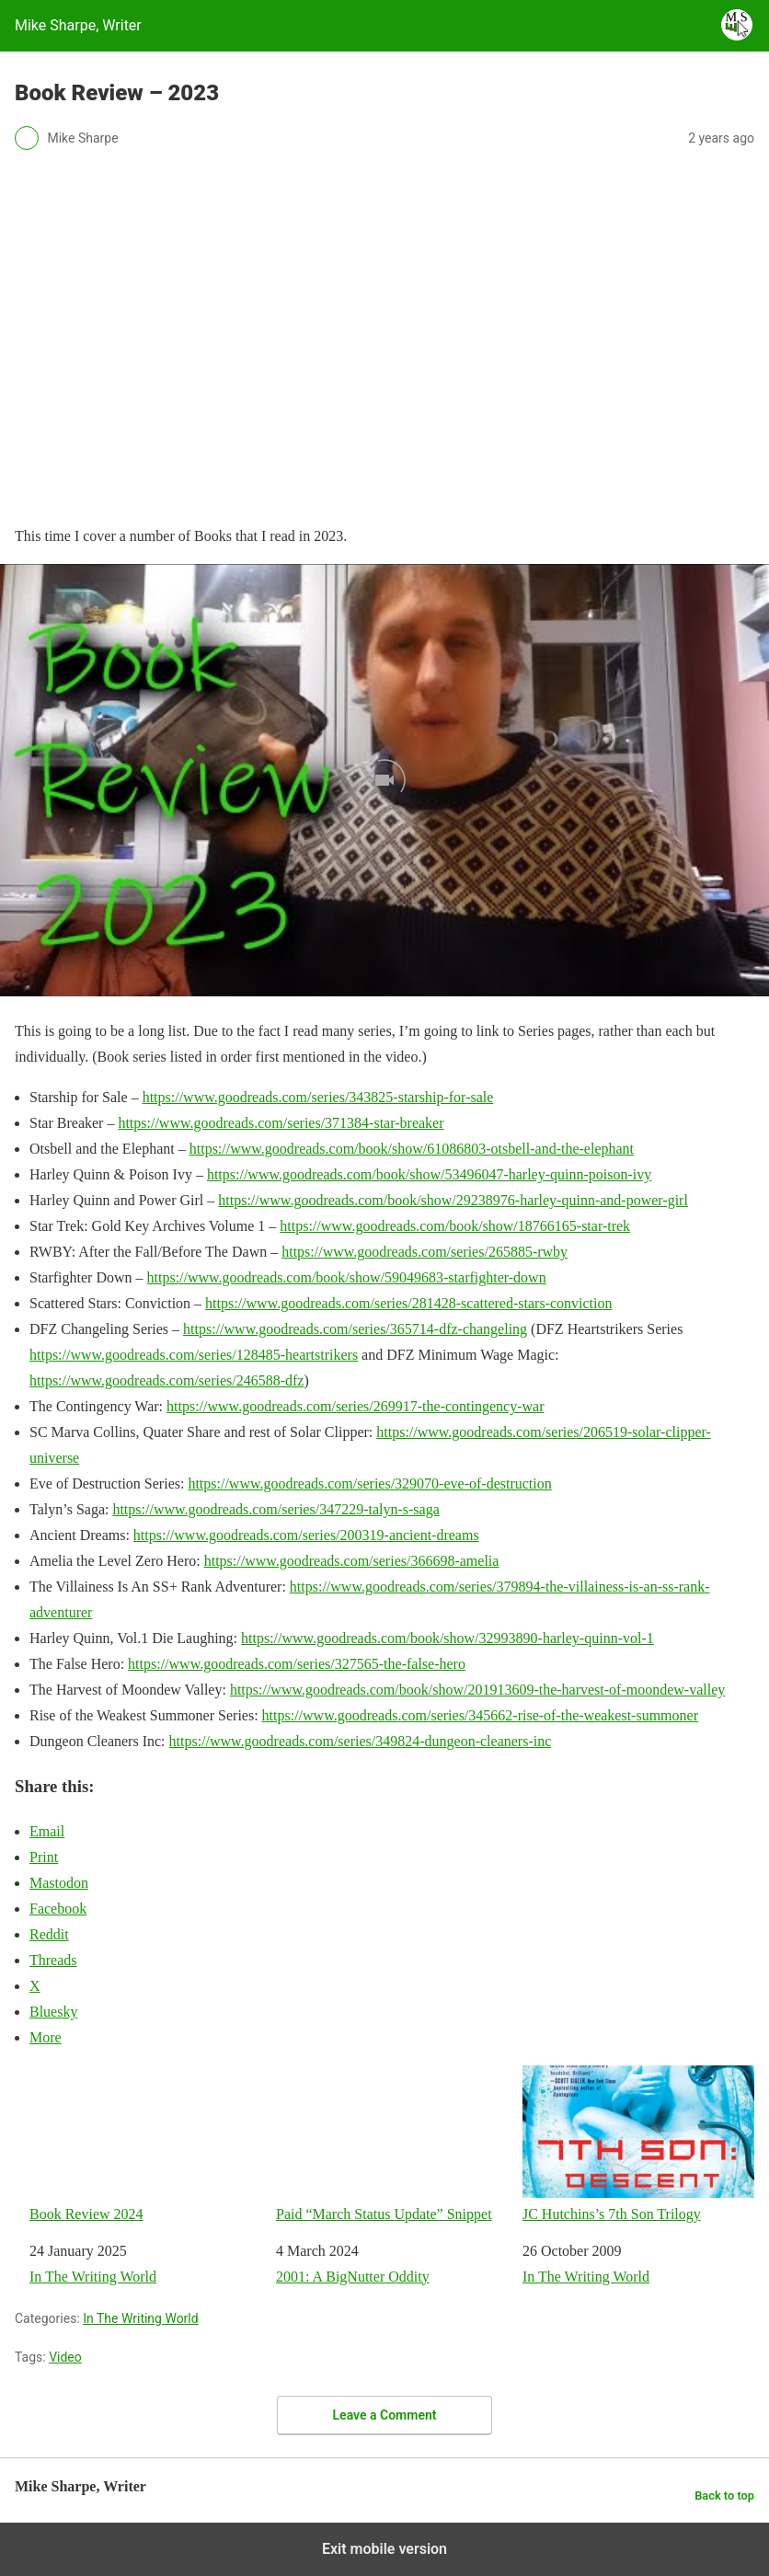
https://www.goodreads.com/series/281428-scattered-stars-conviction (408, 1303)
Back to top (724, 2495)
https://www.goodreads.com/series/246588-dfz (166, 1380)
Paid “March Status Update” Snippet (392, 2143)
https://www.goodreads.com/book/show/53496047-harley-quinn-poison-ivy (429, 1174)
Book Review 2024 (145, 2143)
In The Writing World (92, 2276)
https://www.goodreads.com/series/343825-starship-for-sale (318, 1097)
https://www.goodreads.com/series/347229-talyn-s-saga (275, 1509)
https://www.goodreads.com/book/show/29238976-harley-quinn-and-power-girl (453, 1200)
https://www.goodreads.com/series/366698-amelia (351, 1561)
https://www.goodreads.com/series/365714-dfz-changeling (355, 1329)
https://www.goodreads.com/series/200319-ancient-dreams (306, 1535)
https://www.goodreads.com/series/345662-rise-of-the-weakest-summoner (480, 1715)
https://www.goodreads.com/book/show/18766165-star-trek (455, 1226)
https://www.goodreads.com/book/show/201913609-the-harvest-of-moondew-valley (477, 1689)
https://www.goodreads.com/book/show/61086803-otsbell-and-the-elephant (411, 1148)
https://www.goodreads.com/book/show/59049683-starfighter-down (346, 1277)
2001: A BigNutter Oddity (353, 2276)
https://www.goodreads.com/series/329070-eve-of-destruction (369, 1483)
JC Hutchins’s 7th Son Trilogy (638, 2143)
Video (65, 2357)
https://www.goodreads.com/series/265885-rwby (424, 1251)
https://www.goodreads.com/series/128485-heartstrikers (193, 1355)
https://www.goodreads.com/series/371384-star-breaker (280, 1123)
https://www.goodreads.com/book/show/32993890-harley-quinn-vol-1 (447, 1638)
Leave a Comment (385, 2415)
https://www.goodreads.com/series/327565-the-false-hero (296, 1664)
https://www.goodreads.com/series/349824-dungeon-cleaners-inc (360, 1741)
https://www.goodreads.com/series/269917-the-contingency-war (355, 1406)
